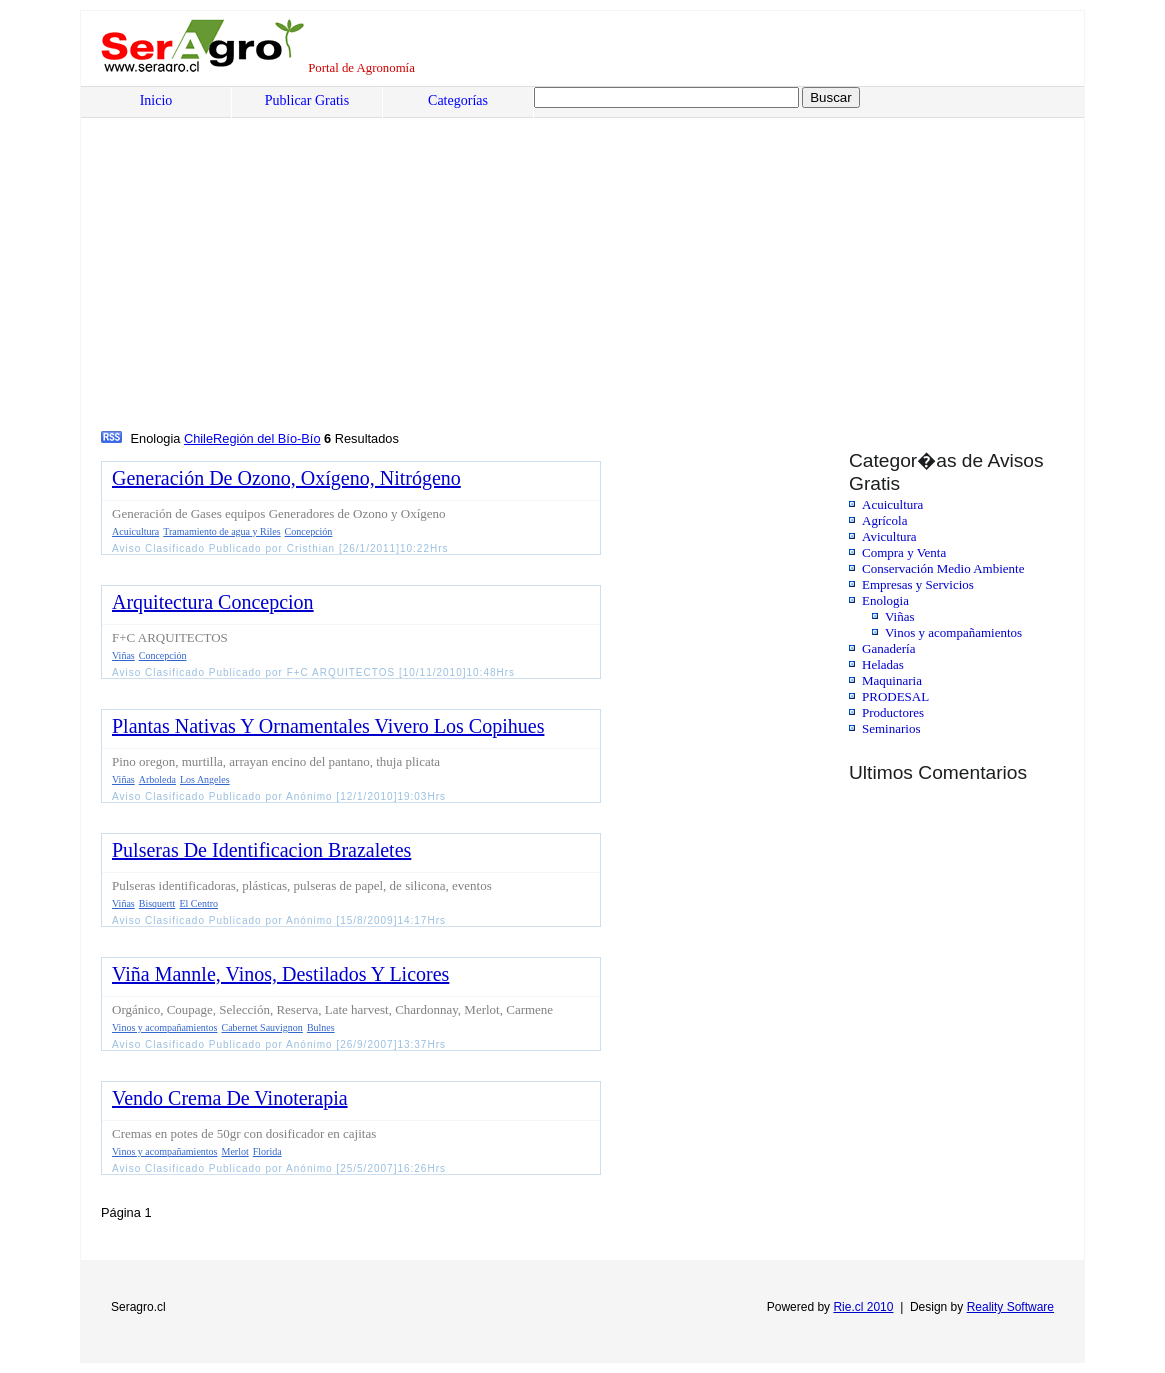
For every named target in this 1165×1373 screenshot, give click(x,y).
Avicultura (889, 536)
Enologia (885, 600)
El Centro (198, 903)
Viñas (900, 616)
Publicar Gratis (307, 100)
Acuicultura (892, 504)
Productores (893, 712)
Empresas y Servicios (918, 584)
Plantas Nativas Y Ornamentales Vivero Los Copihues (328, 726)
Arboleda (157, 779)
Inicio (156, 100)
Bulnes (321, 1027)
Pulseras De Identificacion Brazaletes (261, 850)
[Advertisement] (253, 277)
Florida (267, 1151)
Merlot (235, 1151)
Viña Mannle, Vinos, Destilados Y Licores (280, 974)
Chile (198, 438)
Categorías (458, 100)
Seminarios (891, 728)
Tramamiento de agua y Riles (221, 531)
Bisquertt (157, 903)
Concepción (309, 531)
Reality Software (1010, 1307)
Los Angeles (205, 779)
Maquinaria (892, 680)
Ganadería (888, 648)
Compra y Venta (904, 552)
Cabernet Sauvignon (262, 1027)
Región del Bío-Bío (266, 438)
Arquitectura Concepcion (213, 602)
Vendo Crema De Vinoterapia (230, 1098)
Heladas (883, 664)
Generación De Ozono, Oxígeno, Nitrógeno (286, 478)
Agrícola (884, 520)
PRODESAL (895, 696)
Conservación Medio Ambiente (943, 568)
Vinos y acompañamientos (953, 632)
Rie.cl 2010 (863, 1307)
